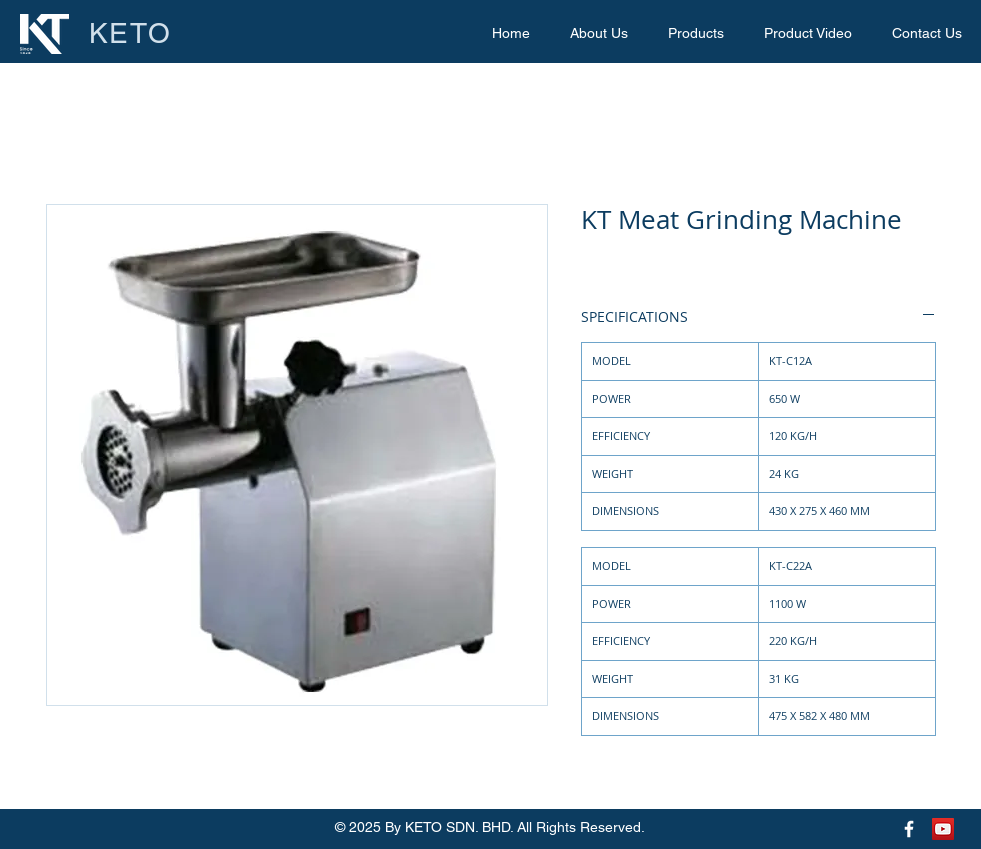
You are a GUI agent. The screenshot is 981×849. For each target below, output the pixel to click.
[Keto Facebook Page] (909, 829)
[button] (696, 33)
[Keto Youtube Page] (943, 829)
